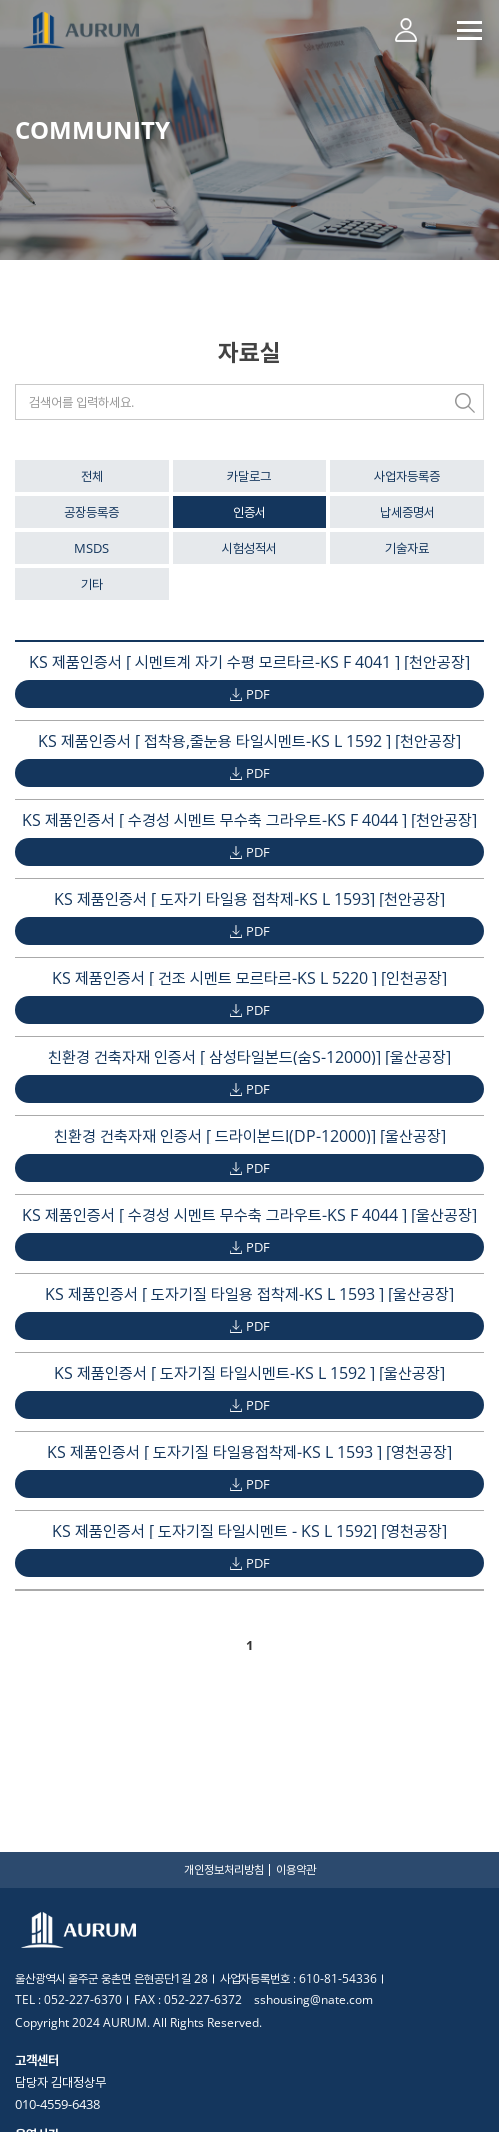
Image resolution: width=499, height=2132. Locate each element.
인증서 (249, 512)
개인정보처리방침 (224, 1869)
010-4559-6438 (57, 2104)
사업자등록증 (407, 476)
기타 (92, 584)
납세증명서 (407, 512)
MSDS (91, 548)
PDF (258, 694)
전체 (92, 476)
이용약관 (296, 1869)
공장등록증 (91, 512)
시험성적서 (249, 548)
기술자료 (407, 548)
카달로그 (249, 476)
